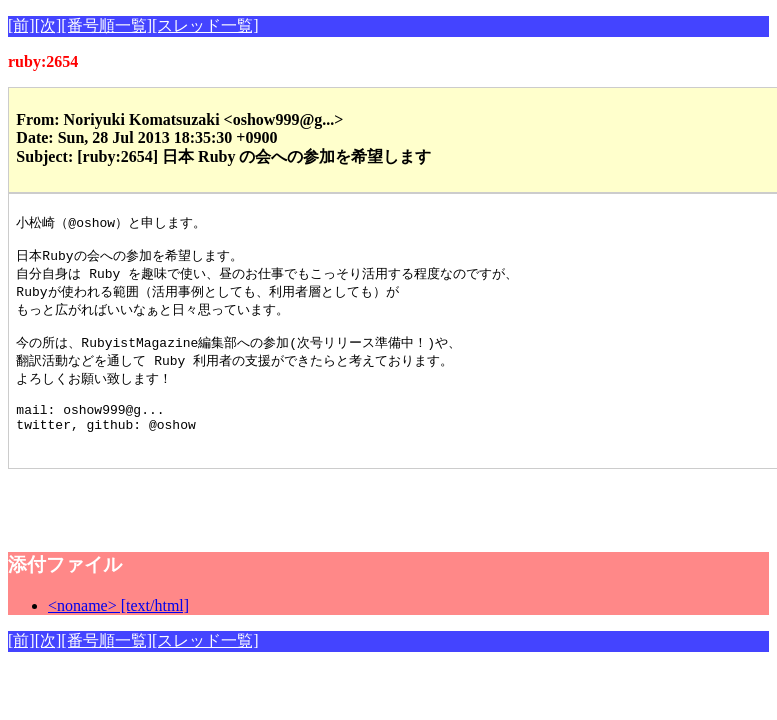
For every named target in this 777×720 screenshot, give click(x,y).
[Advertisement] (242, 525)
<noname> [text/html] (118, 631)
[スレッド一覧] (205, 25)
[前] (21, 25)
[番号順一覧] (106, 25)
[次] (48, 25)
